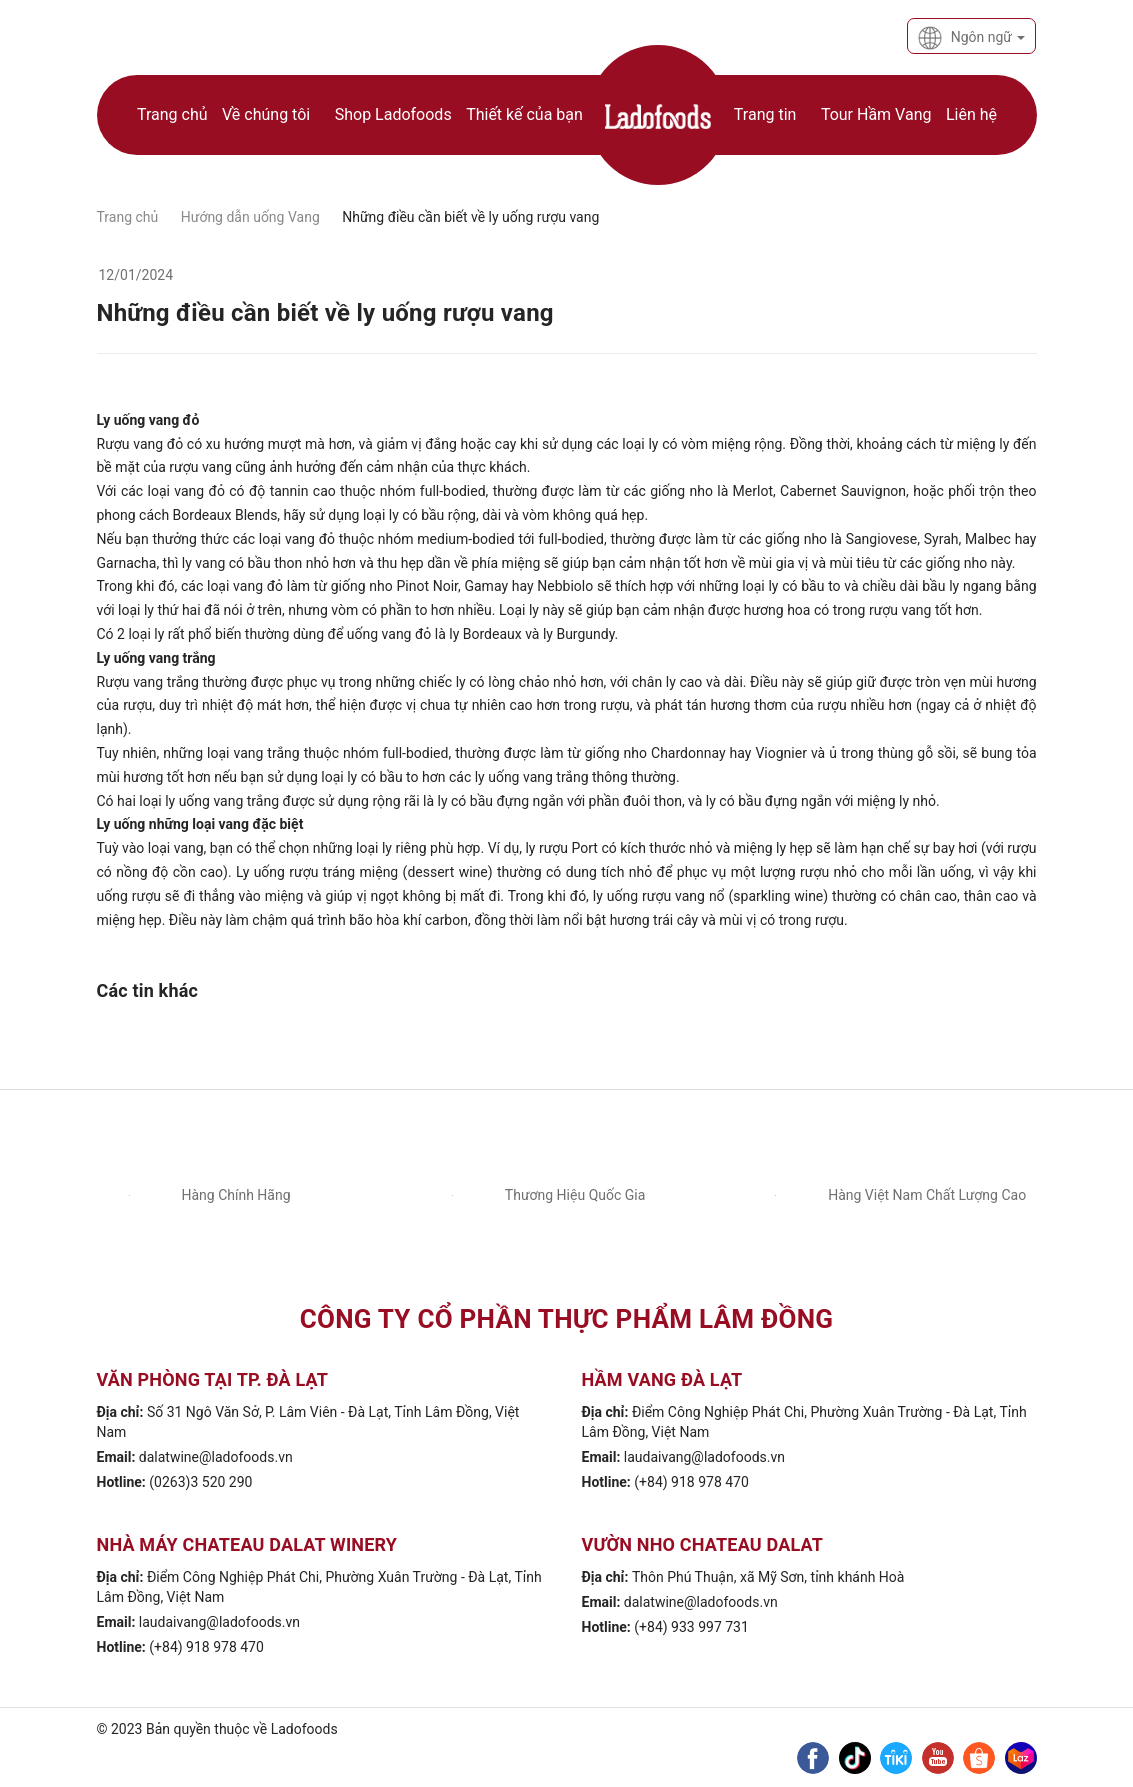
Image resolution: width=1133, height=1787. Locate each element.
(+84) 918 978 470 (691, 1482)
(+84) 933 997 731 (691, 1627)
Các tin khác (148, 990)
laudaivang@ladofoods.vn (704, 1457)
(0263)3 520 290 (200, 1482)
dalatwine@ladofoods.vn (216, 1457)
